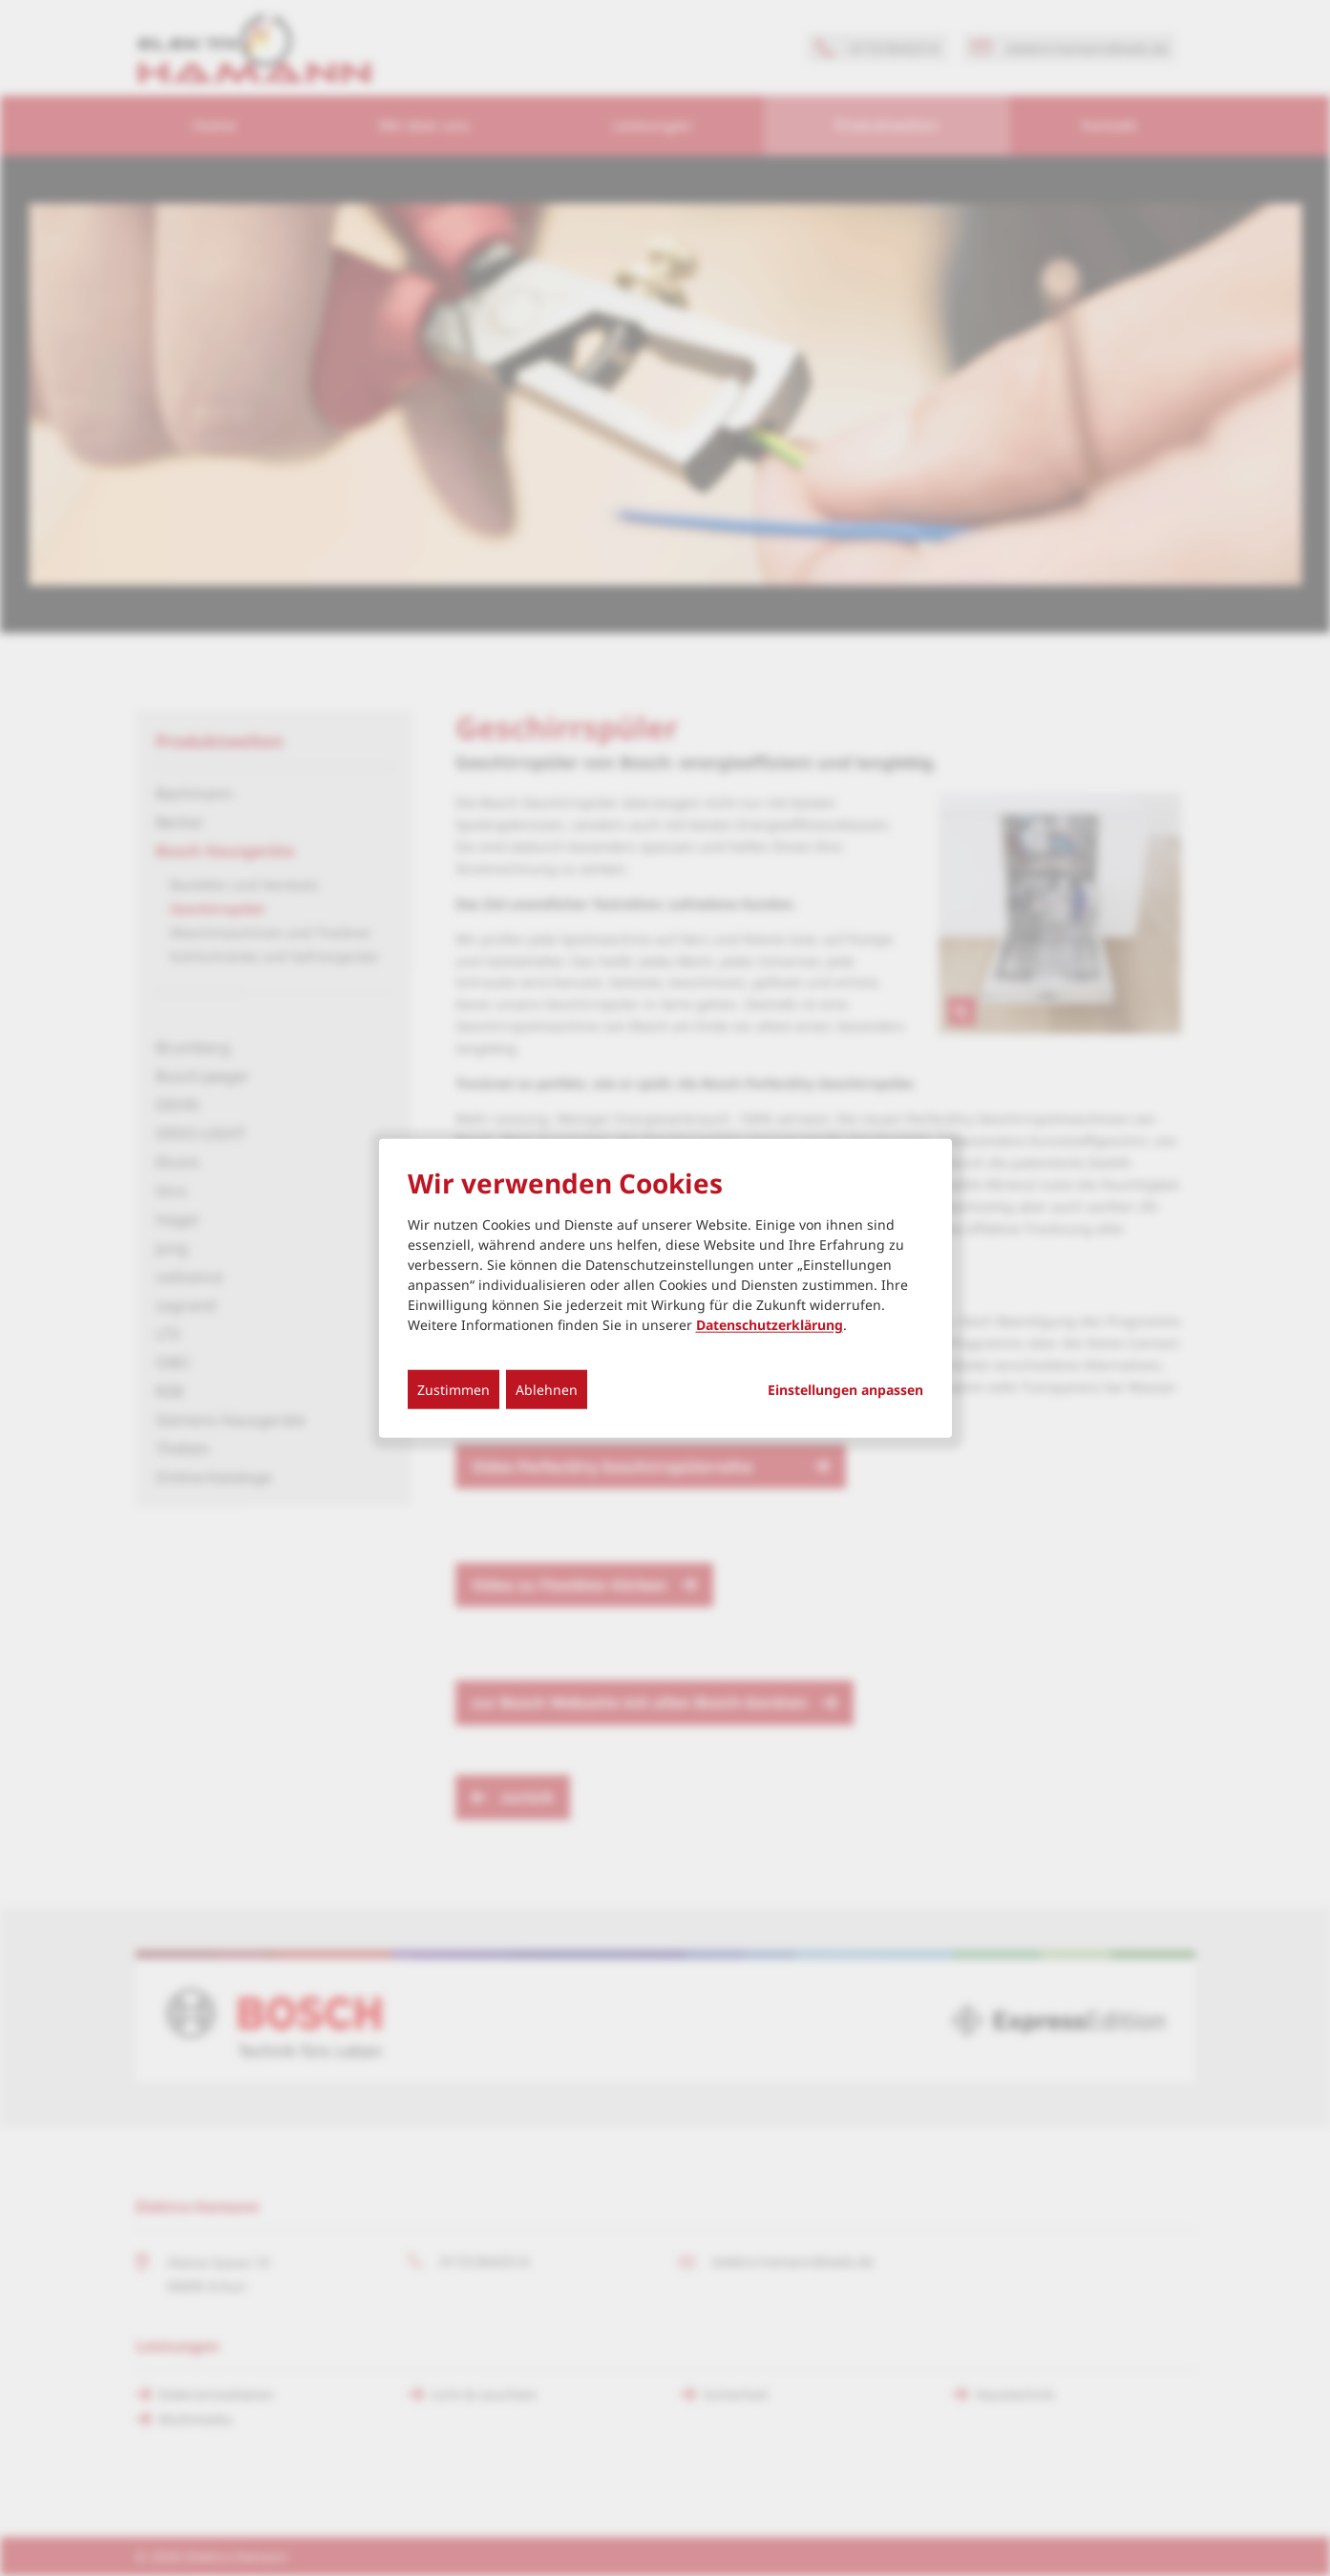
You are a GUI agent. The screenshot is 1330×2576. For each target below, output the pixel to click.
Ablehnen (547, 1389)
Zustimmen (453, 1389)
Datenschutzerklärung (769, 1324)
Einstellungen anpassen (845, 1389)
